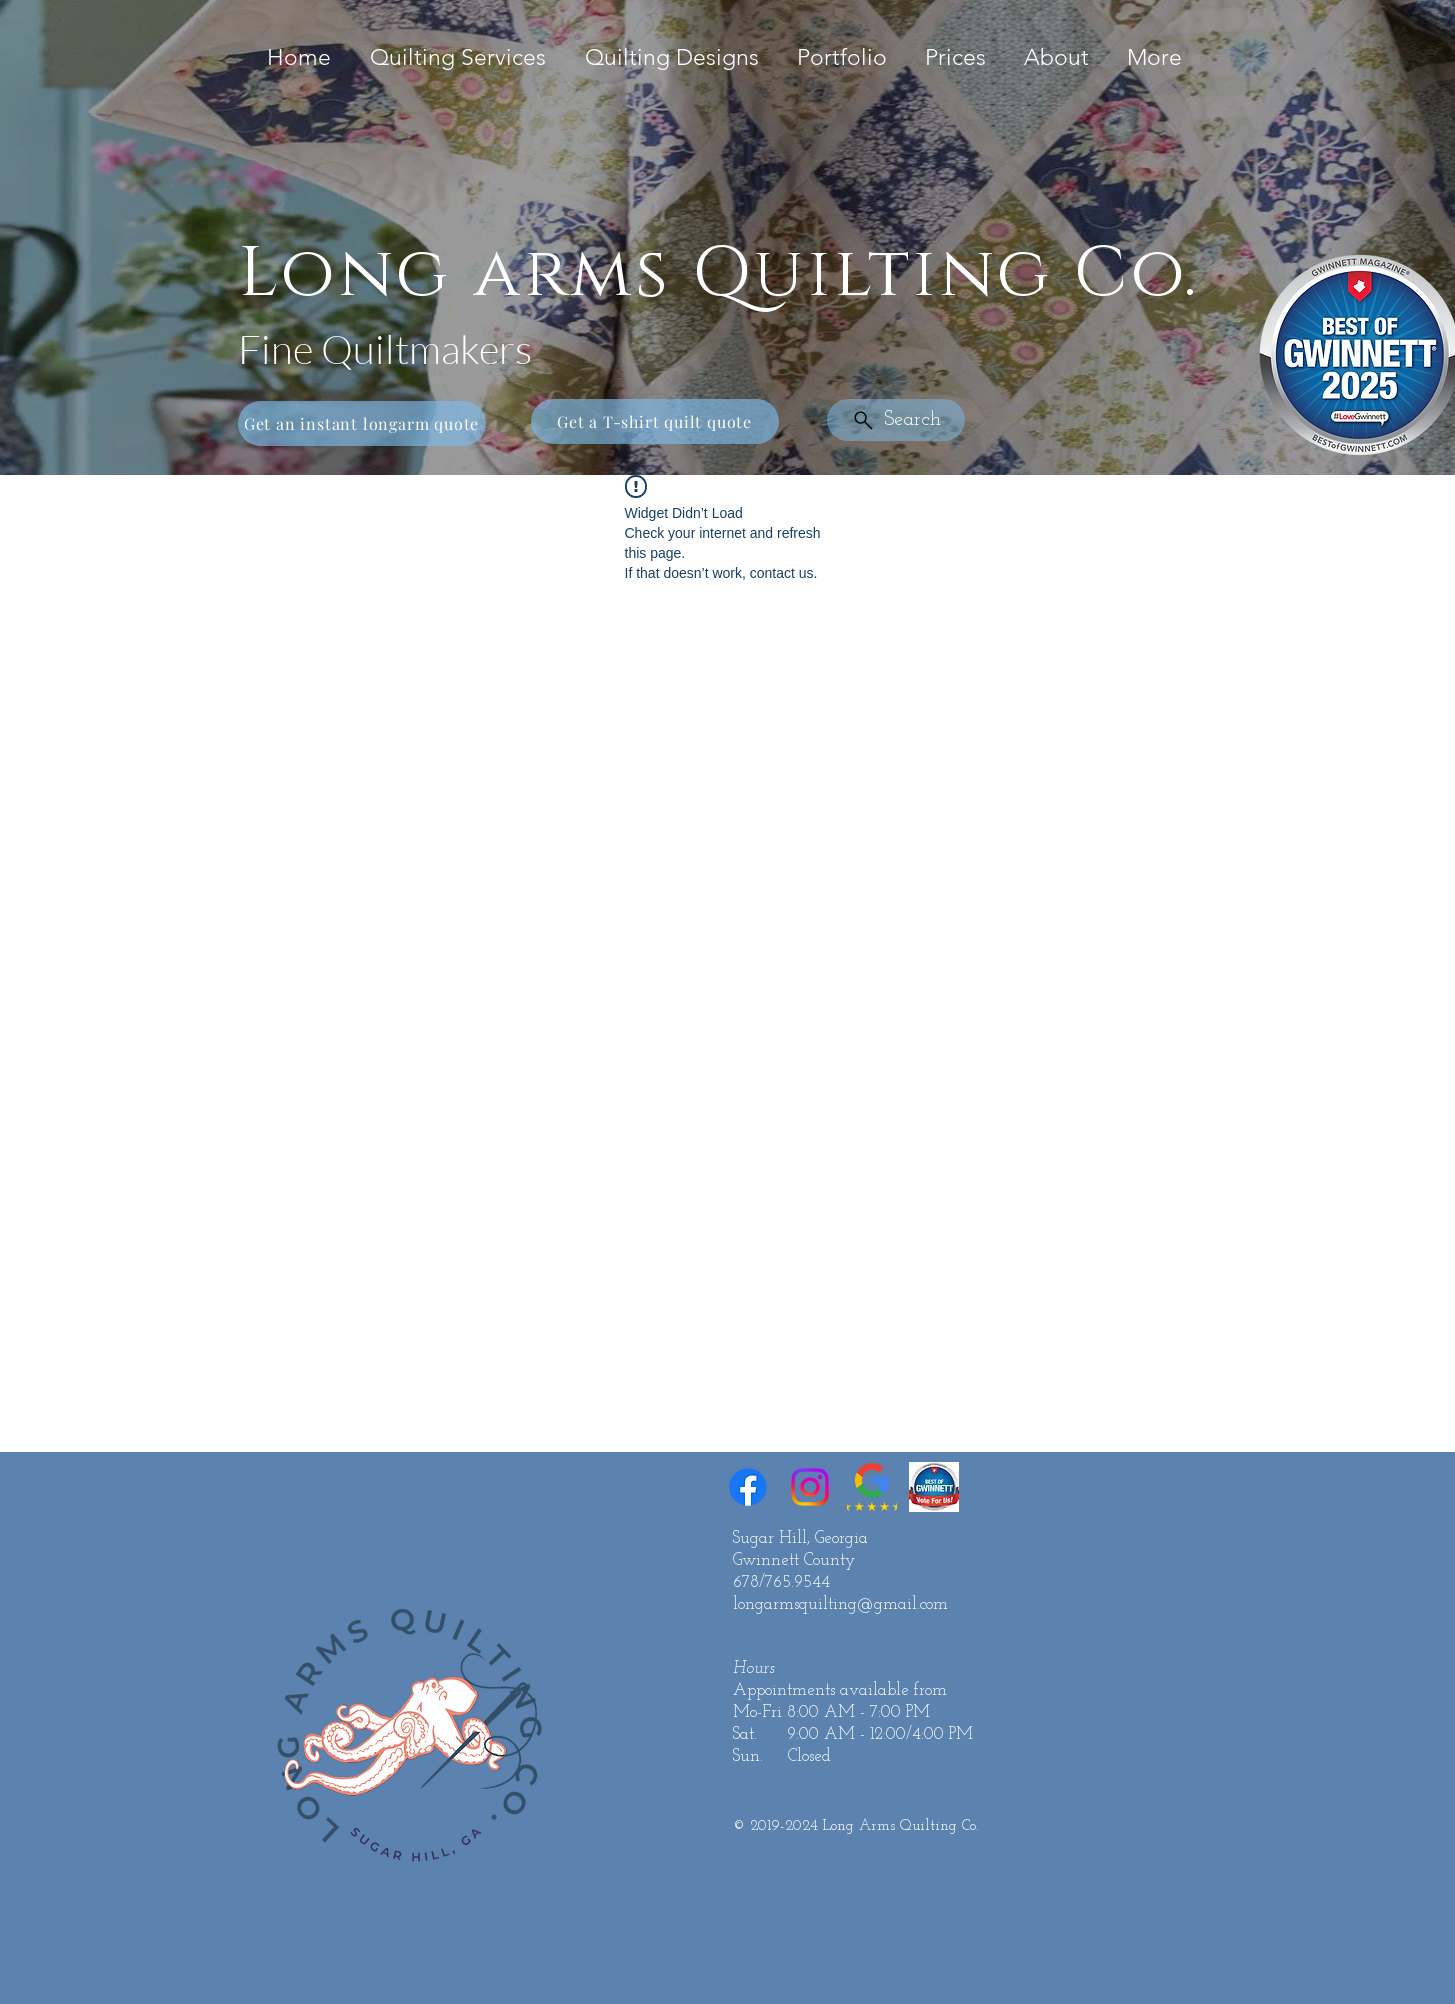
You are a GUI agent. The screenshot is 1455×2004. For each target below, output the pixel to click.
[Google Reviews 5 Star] (872, 1487)
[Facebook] (748, 1487)
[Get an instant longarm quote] (362, 423)
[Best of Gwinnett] (934, 1487)
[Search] (896, 420)
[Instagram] (810, 1487)
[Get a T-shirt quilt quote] (655, 421)
